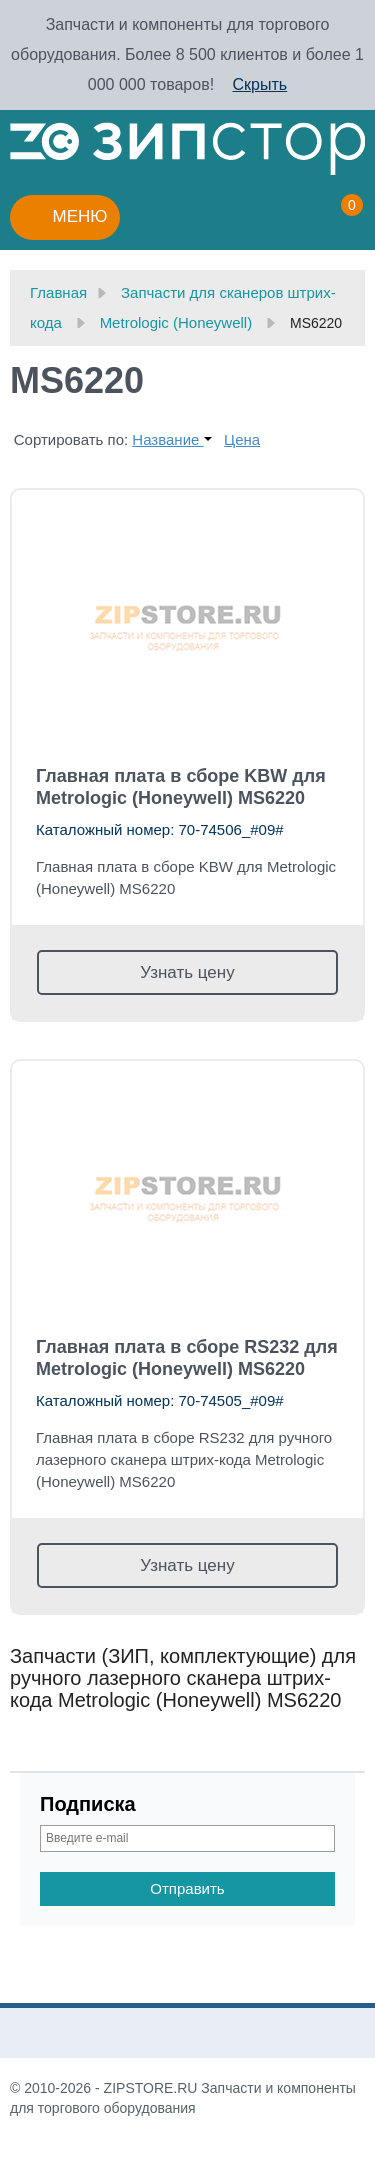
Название (171, 439)
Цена (242, 439)
